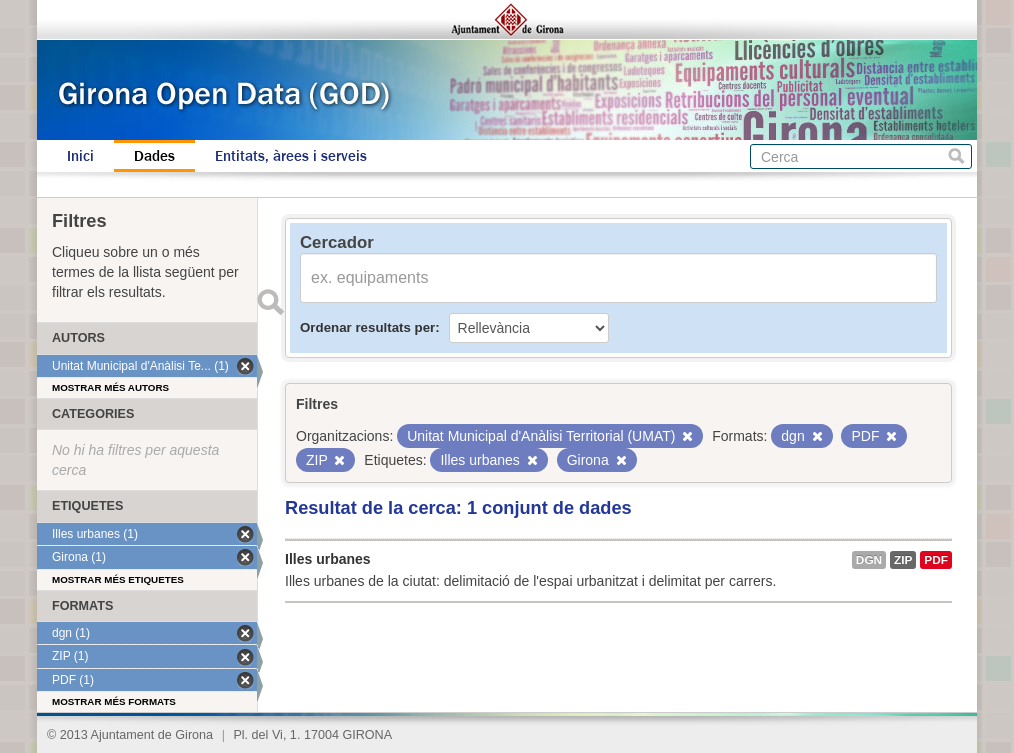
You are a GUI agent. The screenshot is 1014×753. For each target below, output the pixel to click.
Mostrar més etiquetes (118, 579)
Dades (154, 156)
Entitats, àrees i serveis (291, 156)
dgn (869, 560)
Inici (80, 156)
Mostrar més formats (114, 701)
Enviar (270, 302)
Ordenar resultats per (367, 327)
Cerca (956, 156)
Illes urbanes (328, 559)
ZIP (903, 560)
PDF (936, 560)
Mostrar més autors (110, 387)
